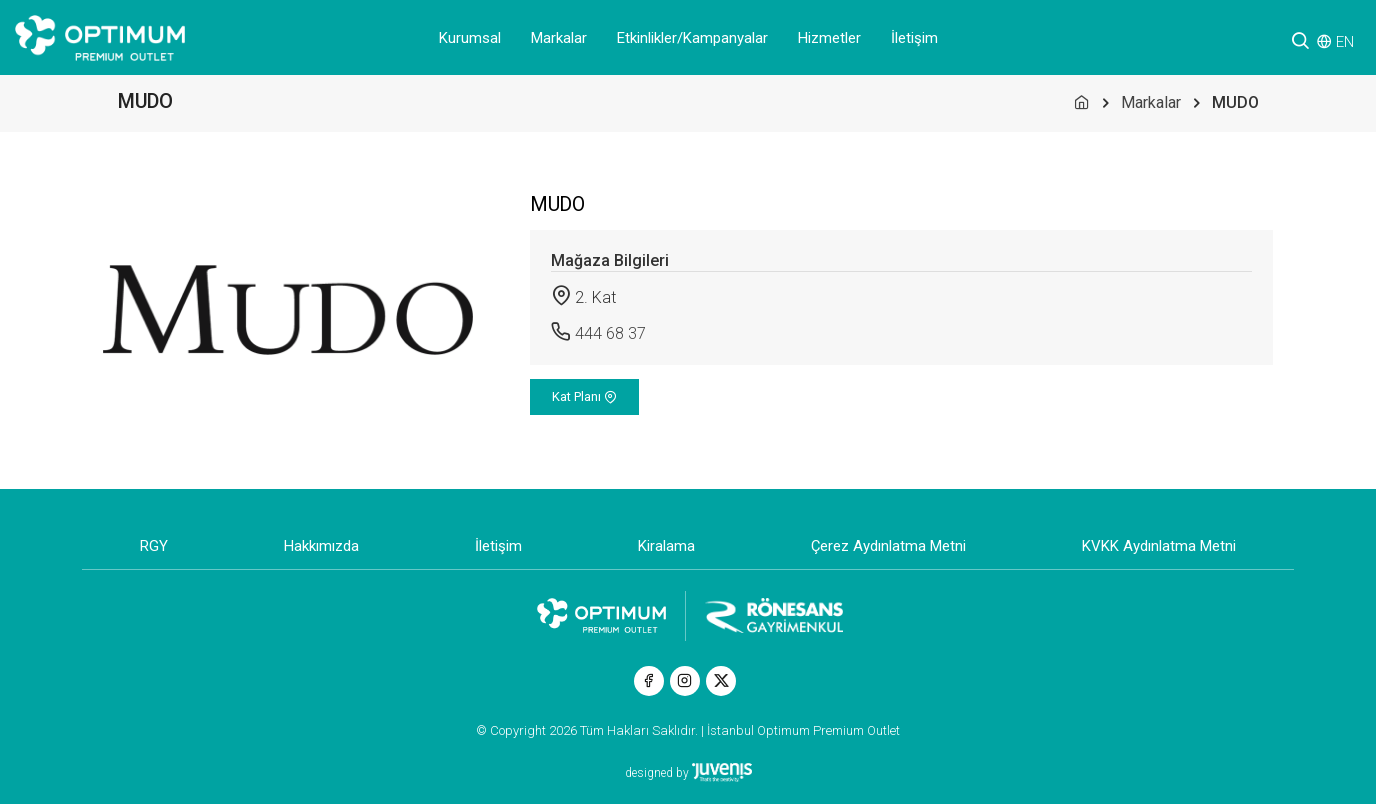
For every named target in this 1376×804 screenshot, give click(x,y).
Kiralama (666, 546)
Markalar (559, 38)
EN (1345, 42)
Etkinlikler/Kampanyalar (692, 38)
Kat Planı (584, 396)
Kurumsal (470, 38)
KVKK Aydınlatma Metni (1159, 546)
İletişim (914, 38)
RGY (154, 546)
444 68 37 (610, 333)
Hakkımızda (321, 546)
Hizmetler (829, 38)
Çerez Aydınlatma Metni (888, 546)
